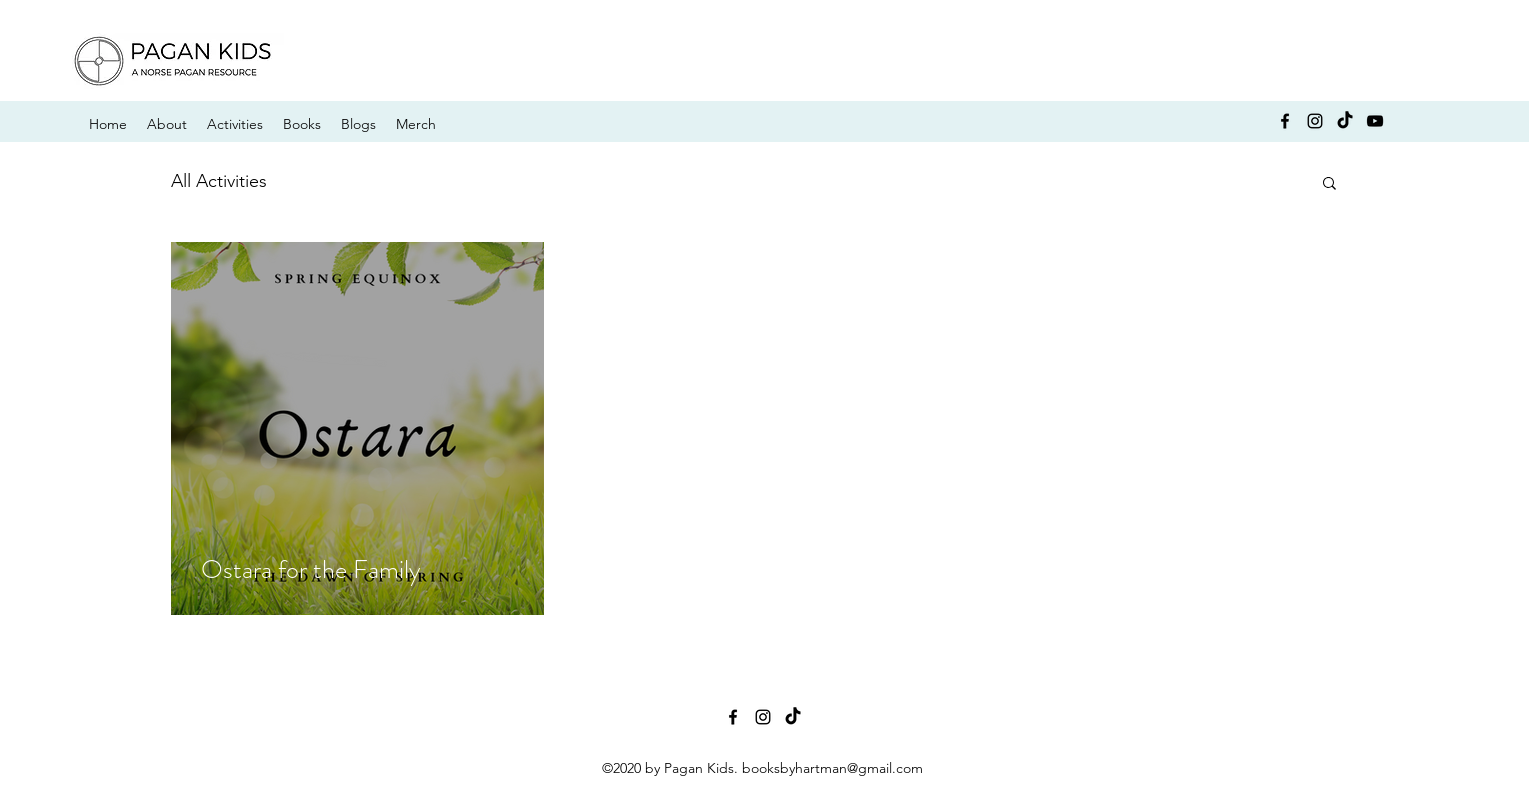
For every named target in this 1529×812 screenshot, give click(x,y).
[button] (1329, 184)
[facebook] (1285, 121)
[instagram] (1315, 121)
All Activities (219, 181)
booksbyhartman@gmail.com (832, 768)
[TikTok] (1345, 121)
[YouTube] (1375, 121)
